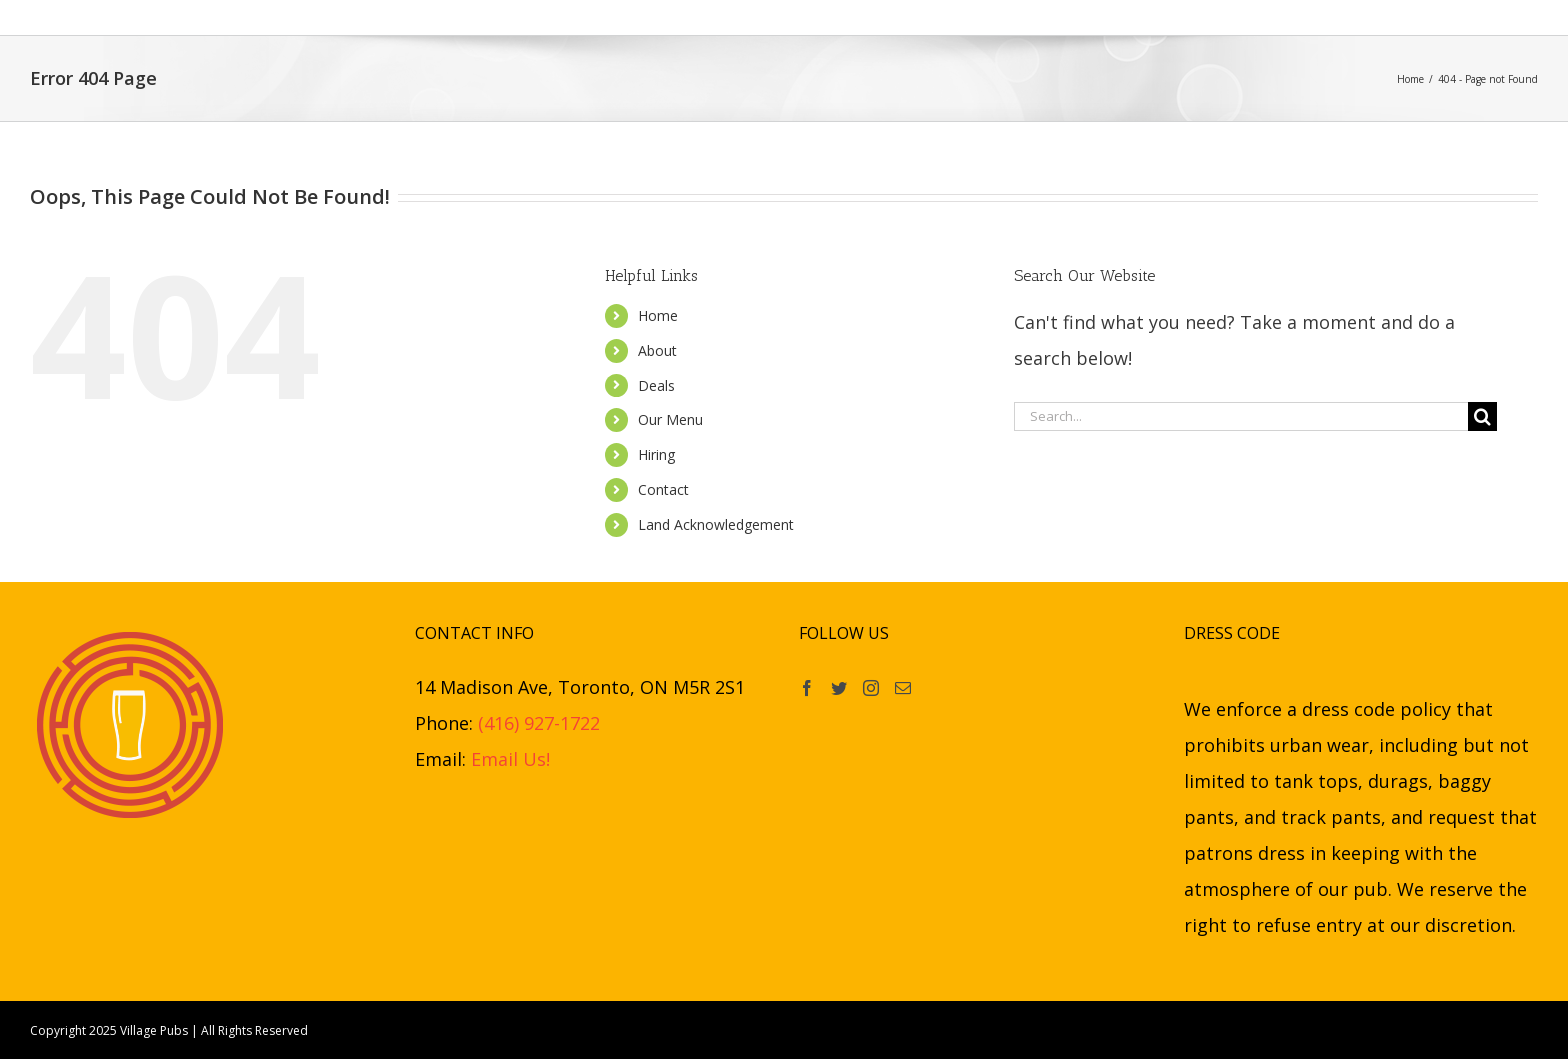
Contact (663, 489)
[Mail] (903, 688)
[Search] (1482, 416)
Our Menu (670, 419)
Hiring (656, 454)
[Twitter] (839, 688)
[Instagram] (871, 688)
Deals (656, 385)
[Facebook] (807, 688)
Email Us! (510, 759)
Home (658, 315)
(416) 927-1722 (539, 723)
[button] (1115, 17)
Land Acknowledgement (716, 524)
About (657, 350)
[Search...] (1241, 416)
